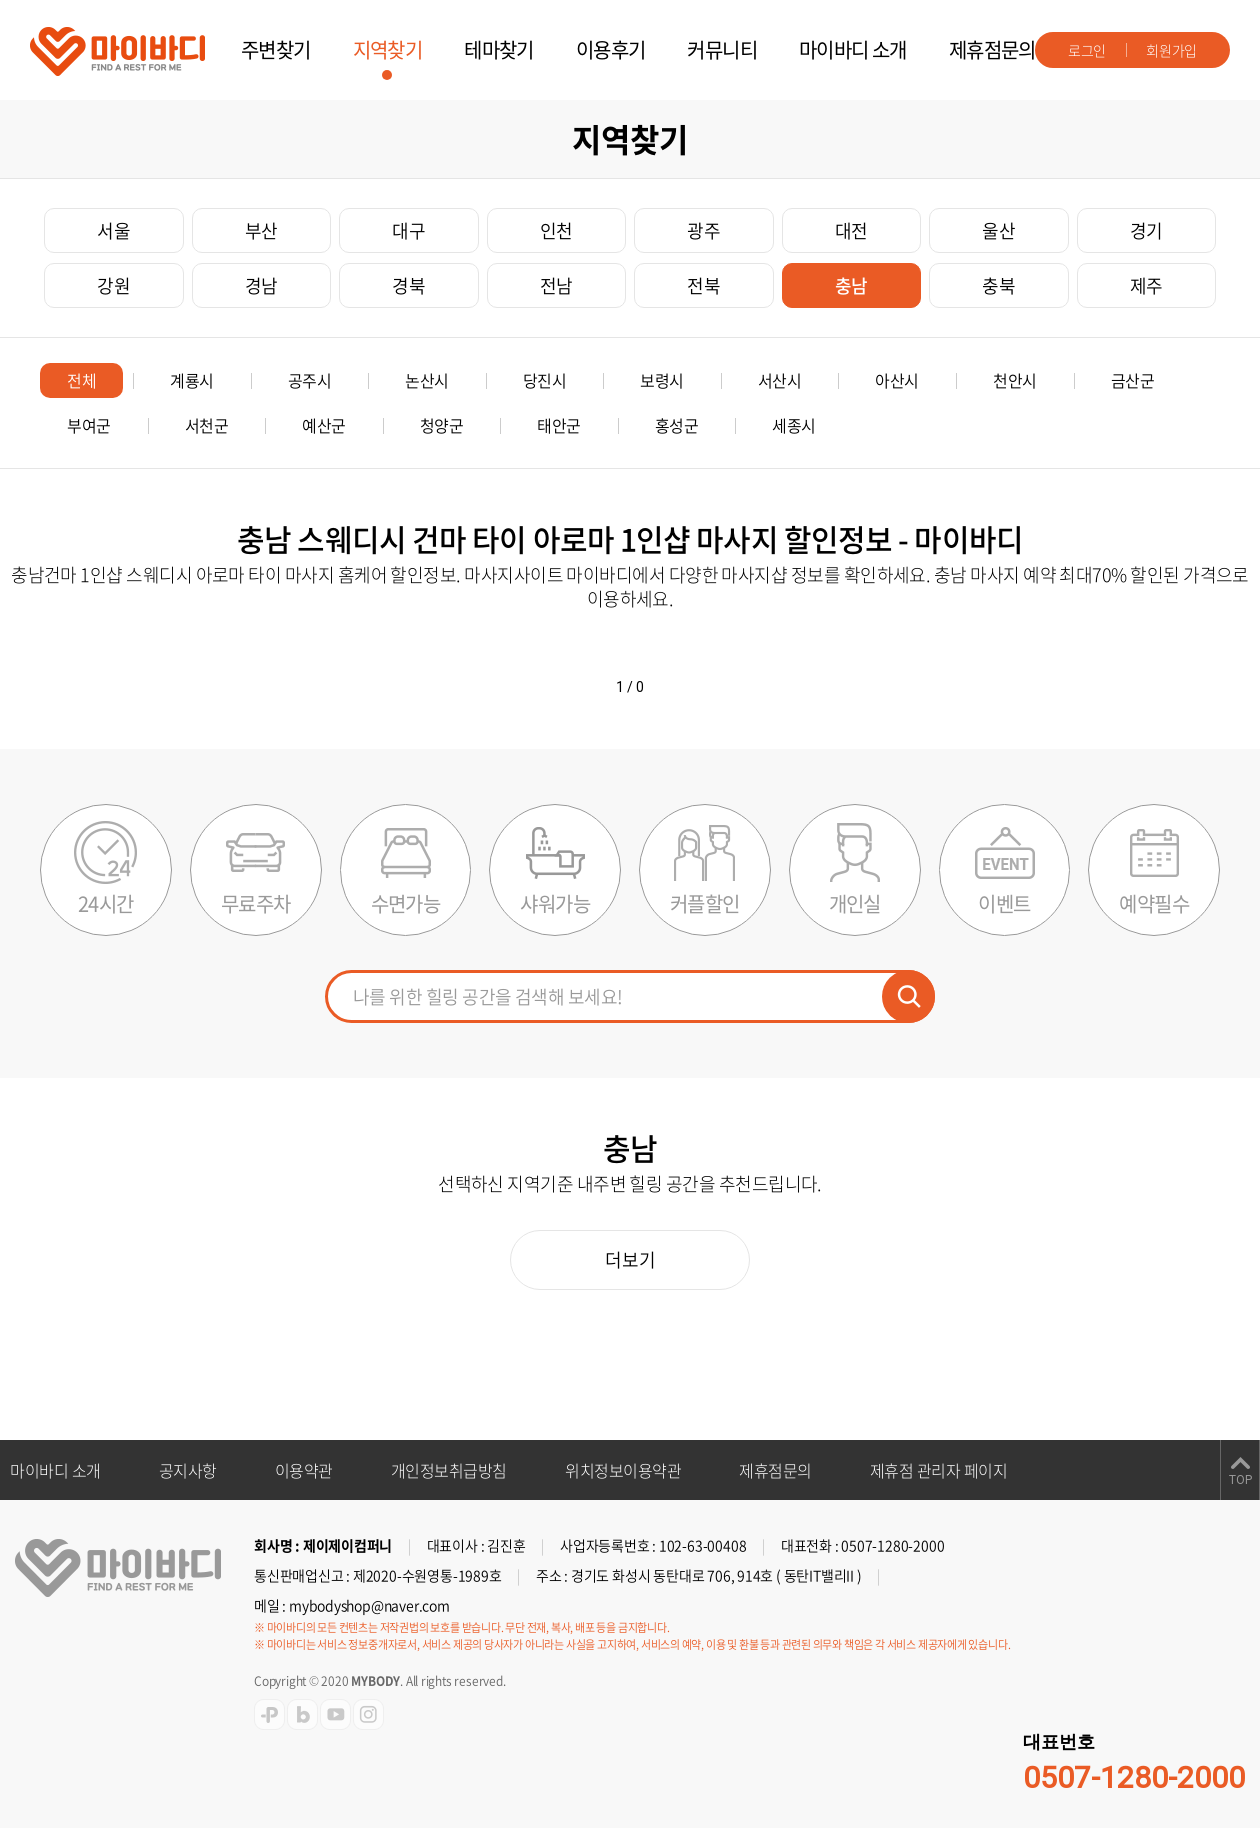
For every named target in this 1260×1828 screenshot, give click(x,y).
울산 (998, 230)
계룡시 (192, 380)
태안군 (559, 425)
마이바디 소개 (853, 49)
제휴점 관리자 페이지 (939, 1470)
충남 (851, 285)
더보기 (630, 1259)
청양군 (442, 425)
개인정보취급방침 (449, 1470)
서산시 (780, 380)
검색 (908, 996)
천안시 (1015, 380)
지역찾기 (388, 49)
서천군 (207, 425)
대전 (851, 230)
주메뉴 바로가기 (0, 0)
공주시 (310, 380)
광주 (703, 230)
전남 (556, 285)
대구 (408, 230)
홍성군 (677, 425)
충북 (998, 285)
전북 (703, 285)
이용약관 (304, 1470)
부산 (261, 230)
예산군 (324, 425)
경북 (408, 285)
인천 (556, 230)
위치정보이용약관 (623, 1470)
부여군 (89, 425)
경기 (1146, 230)
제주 (1146, 285)
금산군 (1133, 380)
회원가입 (1171, 50)
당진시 (545, 380)
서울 (113, 230)
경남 (261, 285)
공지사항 (188, 1470)
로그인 (1087, 50)
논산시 (427, 380)
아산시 (897, 380)
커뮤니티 (722, 49)
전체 (81, 380)
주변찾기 (276, 49)
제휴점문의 (992, 49)
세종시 (794, 425)
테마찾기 (499, 49)
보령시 (662, 380)
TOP (1240, 1480)
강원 (113, 285)
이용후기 (611, 49)
